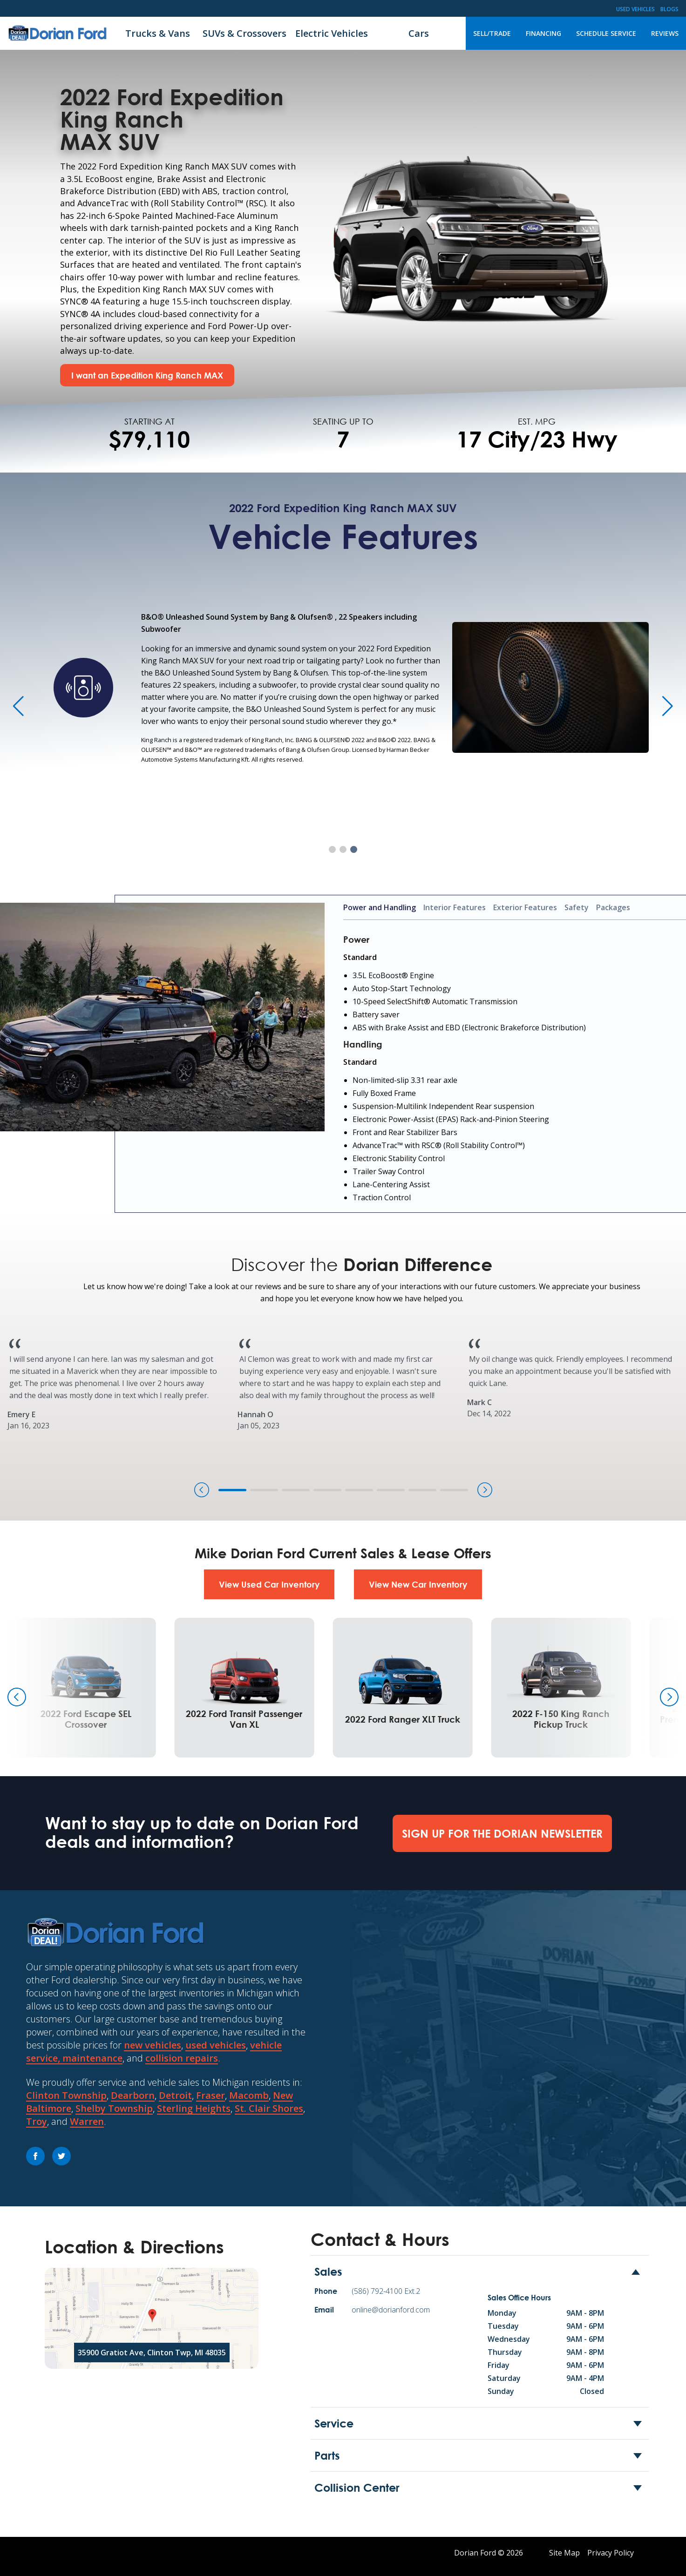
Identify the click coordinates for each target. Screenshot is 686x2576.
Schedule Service (606, 33)
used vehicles (215, 2045)
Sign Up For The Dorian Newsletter (502, 1833)
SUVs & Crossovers (244, 33)
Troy (36, 2121)
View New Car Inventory (418, 1584)
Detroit (175, 2095)
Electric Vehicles (331, 33)
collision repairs (181, 2058)
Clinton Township (66, 2095)
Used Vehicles (635, 9)
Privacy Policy (610, 2552)
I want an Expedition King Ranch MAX (147, 375)
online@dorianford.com (391, 2310)
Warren (87, 2121)
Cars (418, 33)
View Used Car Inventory (269, 1584)
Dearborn (133, 2095)
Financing (543, 33)
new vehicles (152, 2045)
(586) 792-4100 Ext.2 (386, 2291)
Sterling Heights (194, 2108)
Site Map (564, 2552)
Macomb (249, 2095)
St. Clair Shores (269, 2108)
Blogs (669, 9)
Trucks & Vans (157, 33)
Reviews (665, 33)
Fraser (210, 2095)
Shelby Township (114, 2108)
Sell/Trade (492, 33)
